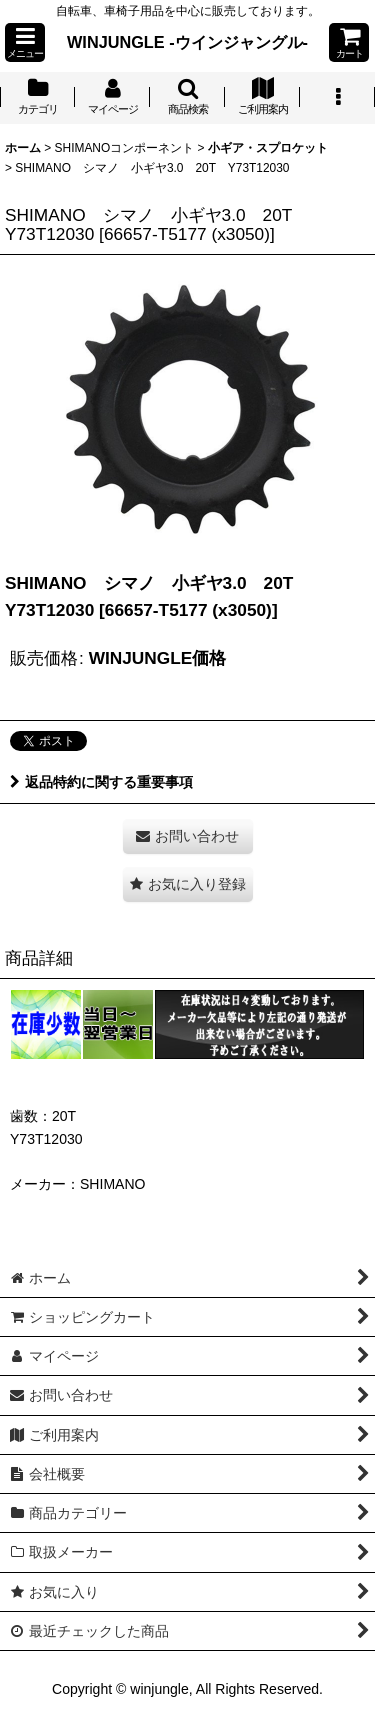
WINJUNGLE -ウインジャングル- (187, 42)
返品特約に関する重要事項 (101, 782)
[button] (25, 42)
